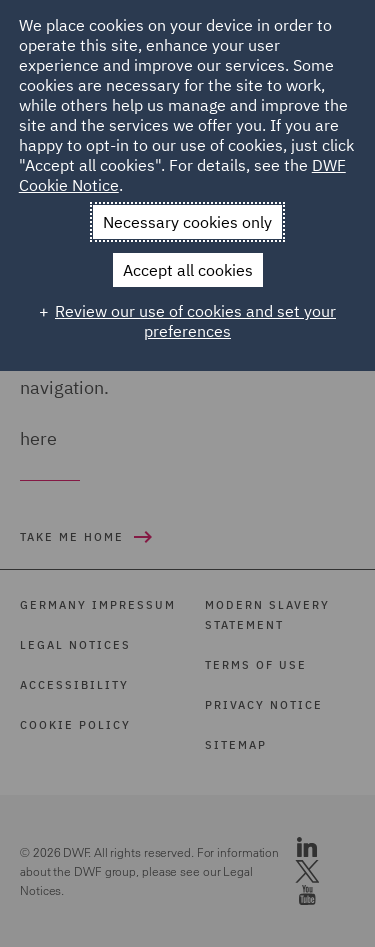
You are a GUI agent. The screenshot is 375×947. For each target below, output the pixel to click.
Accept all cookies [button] (188, 270)
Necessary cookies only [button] (187, 222)
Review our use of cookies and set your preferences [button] (195, 321)
